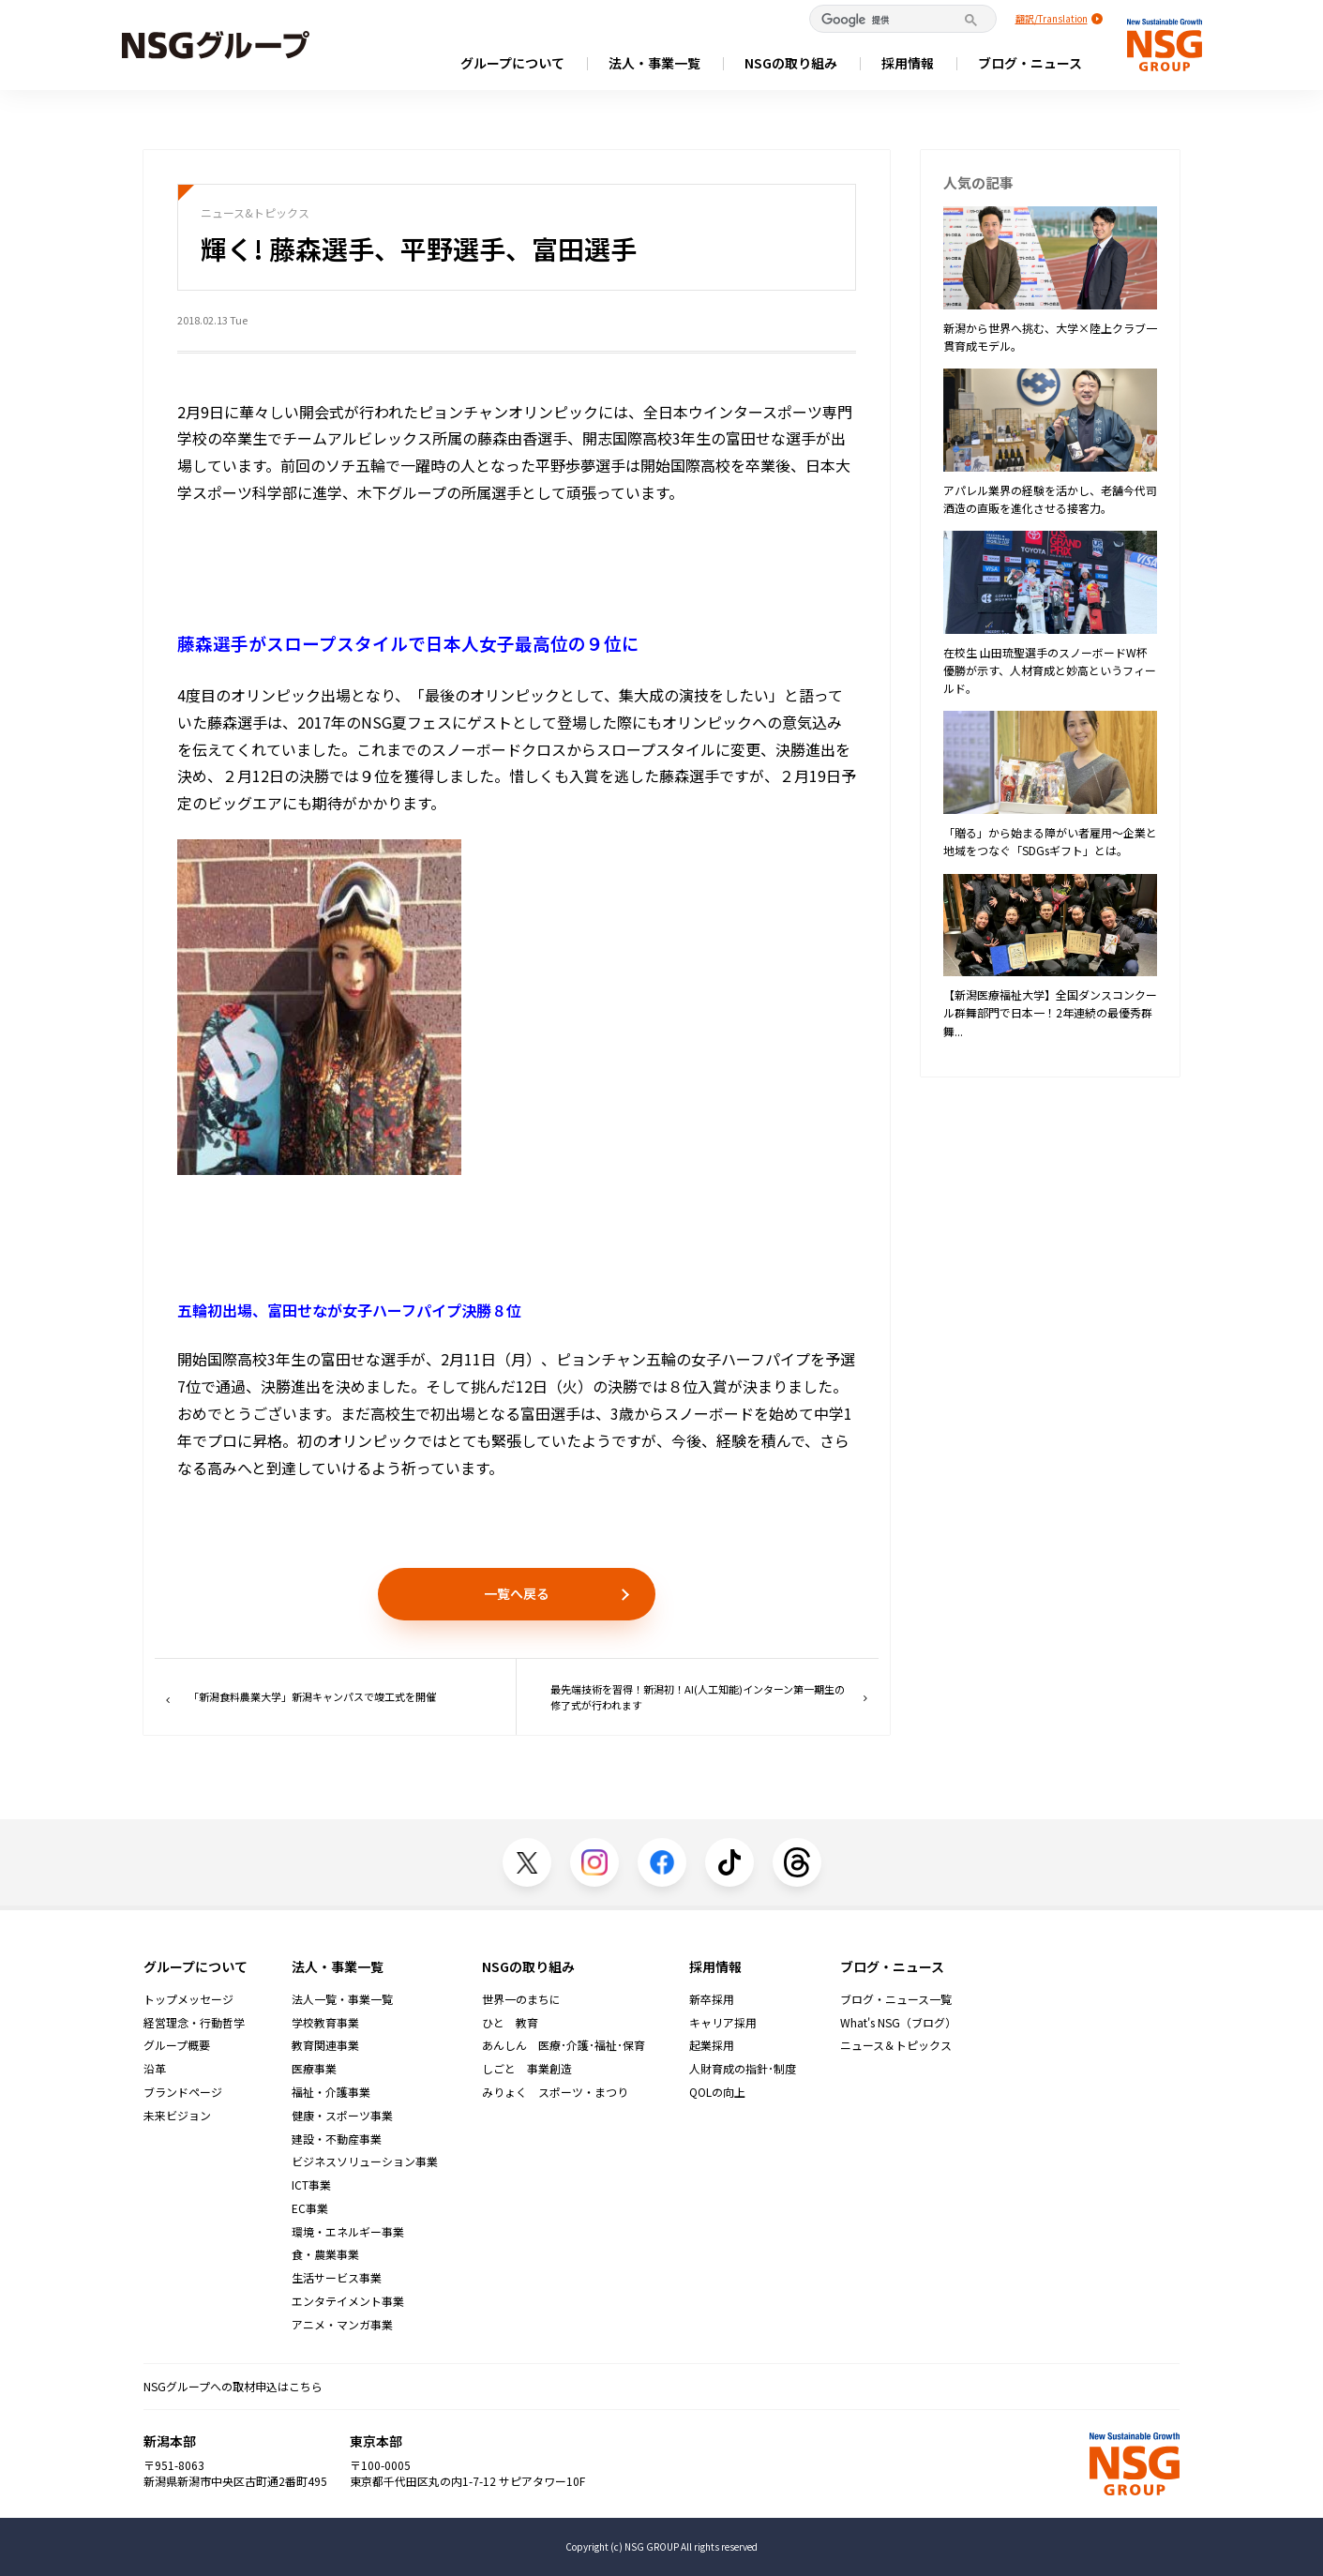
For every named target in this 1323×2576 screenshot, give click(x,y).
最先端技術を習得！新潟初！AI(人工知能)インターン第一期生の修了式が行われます (708, 1696)
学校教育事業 (325, 2022)
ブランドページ (182, 2092)
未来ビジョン (177, 2115)
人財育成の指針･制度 (742, 2068)
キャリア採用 (723, 2022)
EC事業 (310, 2208)
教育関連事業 (325, 2045)
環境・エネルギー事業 (348, 2231)
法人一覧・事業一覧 (342, 1999)
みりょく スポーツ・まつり (555, 2092)
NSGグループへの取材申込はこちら (233, 2386)
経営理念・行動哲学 (194, 2022)
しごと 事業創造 (527, 2068)
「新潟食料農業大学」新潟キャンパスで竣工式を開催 (301, 1697)
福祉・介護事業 (331, 2092)
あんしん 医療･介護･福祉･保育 (563, 2045)
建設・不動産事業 (337, 2139)
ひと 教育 (510, 2022)
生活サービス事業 (337, 2277)
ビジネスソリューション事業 (365, 2161)
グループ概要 (176, 2045)
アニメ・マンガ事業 (342, 2324)
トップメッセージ (188, 1999)
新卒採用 (711, 1999)
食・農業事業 (325, 2254)
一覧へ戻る (516, 1593)
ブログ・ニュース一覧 (896, 1999)
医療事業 (314, 2068)
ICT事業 (311, 2184)
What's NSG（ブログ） (898, 2022)
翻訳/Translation (1051, 18)
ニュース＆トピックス (896, 2045)
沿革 (154, 2068)
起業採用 (711, 2045)
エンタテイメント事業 (348, 2301)
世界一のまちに (521, 1999)
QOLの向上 (717, 2092)
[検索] (894, 20)
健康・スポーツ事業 (342, 2115)
